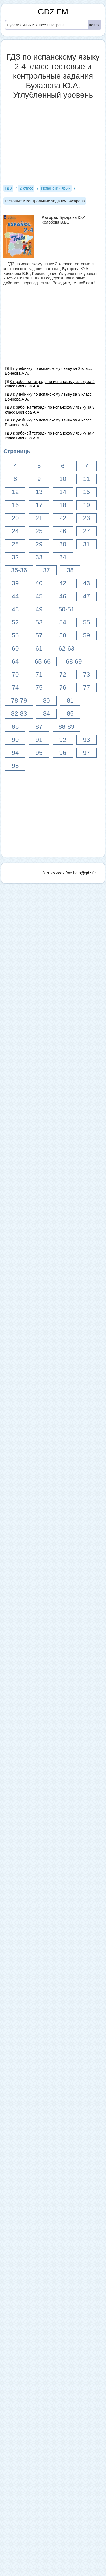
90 (15, 739)
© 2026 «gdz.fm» (57, 873)
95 (39, 752)
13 (39, 491)
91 (39, 739)
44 (15, 596)
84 (46, 713)
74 (15, 687)
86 (15, 726)
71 (39, 674)
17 (39, 505)
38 (70, 570)
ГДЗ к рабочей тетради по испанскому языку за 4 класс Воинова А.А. (50, 435)
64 (15, 661)
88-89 (66, 726)
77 (86, 687)
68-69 (74, 661)
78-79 (19, 700)
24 (15, 531)
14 (62, 491)
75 (39, 687)
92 (62, 739)
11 (86, 478)
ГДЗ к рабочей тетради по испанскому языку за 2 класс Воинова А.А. (50, 384)
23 (86, 518)
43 (86, 583)
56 (15, 635)
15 (86, 491)
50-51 (66, 609)
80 (46, 700)
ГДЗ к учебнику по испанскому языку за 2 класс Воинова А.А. (48, 371)
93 (86, 739)
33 (39, 557)
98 (15, 765)
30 (62, 544)
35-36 (19, 570)
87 (39, 726)
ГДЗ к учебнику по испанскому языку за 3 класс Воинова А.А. (48, 396)
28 (15, 544)
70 (15, 674)
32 (15, 557)
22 (62, 518)
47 (86, 596)
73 (86, 674)
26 (62, 531)
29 (39, 544)
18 (62, 505)
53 (39, 622)
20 (15, 518)
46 (62, 596)
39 (15, 583)
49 (39, 609)
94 (15, 752)
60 (15, 648)
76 (62, 687)
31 (86, 544)
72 (62, 674)
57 (39, 635)
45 (39, 596)
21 (39, 518)
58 (62, 635)
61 (39, 648)
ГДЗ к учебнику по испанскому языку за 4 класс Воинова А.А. (48, 422)
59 (86, 635)
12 (15, 491)
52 (15, 622)
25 (39, 531)
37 (46, 570)
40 (39, 583)
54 (62, 622)
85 (70, 713)
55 (86, 622)
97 (86, 752)
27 (86, 531)
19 (86, 505)
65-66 (43, 661)
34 (62, 557)
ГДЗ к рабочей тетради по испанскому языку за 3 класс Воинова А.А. (50, 409)
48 (15, 609)
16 (15, 505)
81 (70, 700)
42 (62, 583)
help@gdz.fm (85, 873)
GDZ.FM (53, 11)
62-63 (66, 648)
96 (62, 752)
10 (62, 478)
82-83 (19, 713)
